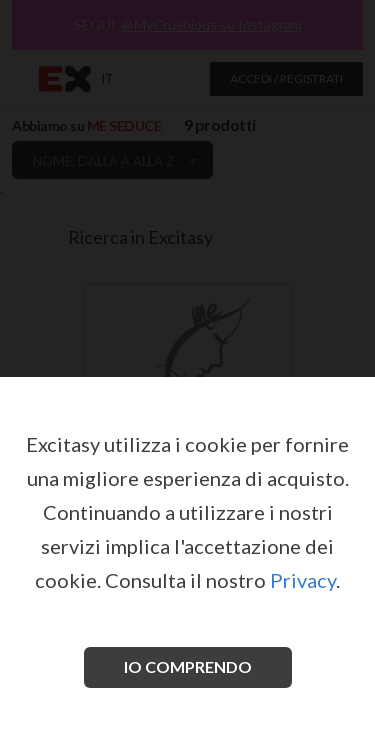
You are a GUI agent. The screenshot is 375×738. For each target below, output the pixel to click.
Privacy (303, 580)
